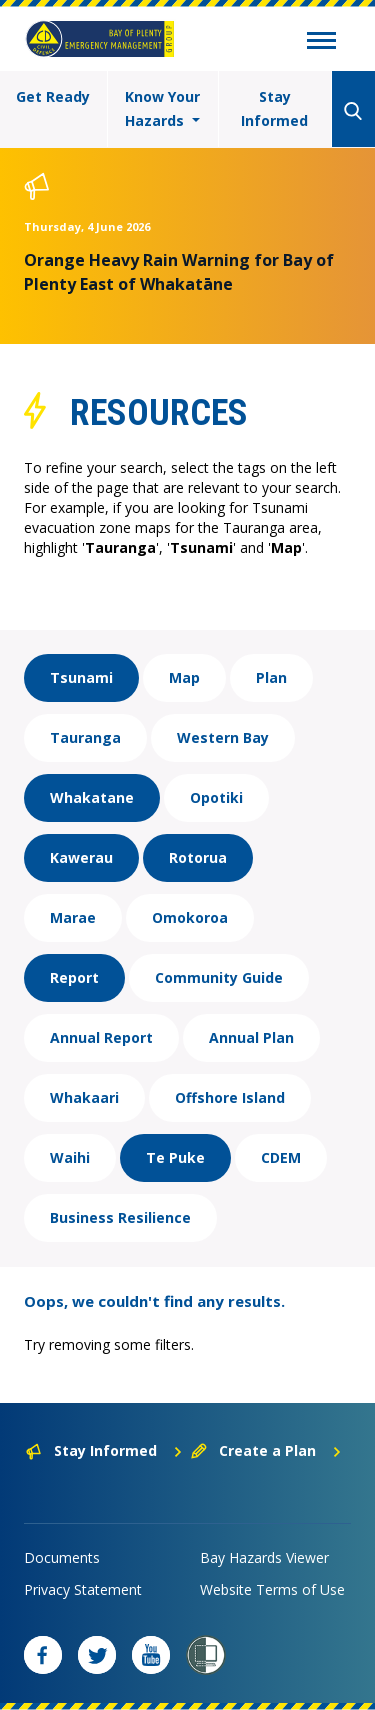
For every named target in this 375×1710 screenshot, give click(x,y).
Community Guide (219, 977)
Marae (73, 917)
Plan (271, 677)
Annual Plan (251, 1037)
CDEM (281, 1157)
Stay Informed (274, 108)
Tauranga (85, 737)
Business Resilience (120, 1217)
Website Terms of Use (272, 1589)
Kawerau (81, 857)
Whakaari (84, 1097)
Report (74, 977)
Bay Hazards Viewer (264, 1557)
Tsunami (81, 677)
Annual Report (101, 1037)
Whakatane (92, 797)
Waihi (70, 1157)
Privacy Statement (83, 1589)
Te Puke (175, 1157)
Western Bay (223, 737)
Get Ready (53, 96)
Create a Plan (266, 1450)
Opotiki (216, 797)
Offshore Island (230, 1097)
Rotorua (198, 857)
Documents (62, 1557)
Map (184, 677)
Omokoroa (190, 917)
